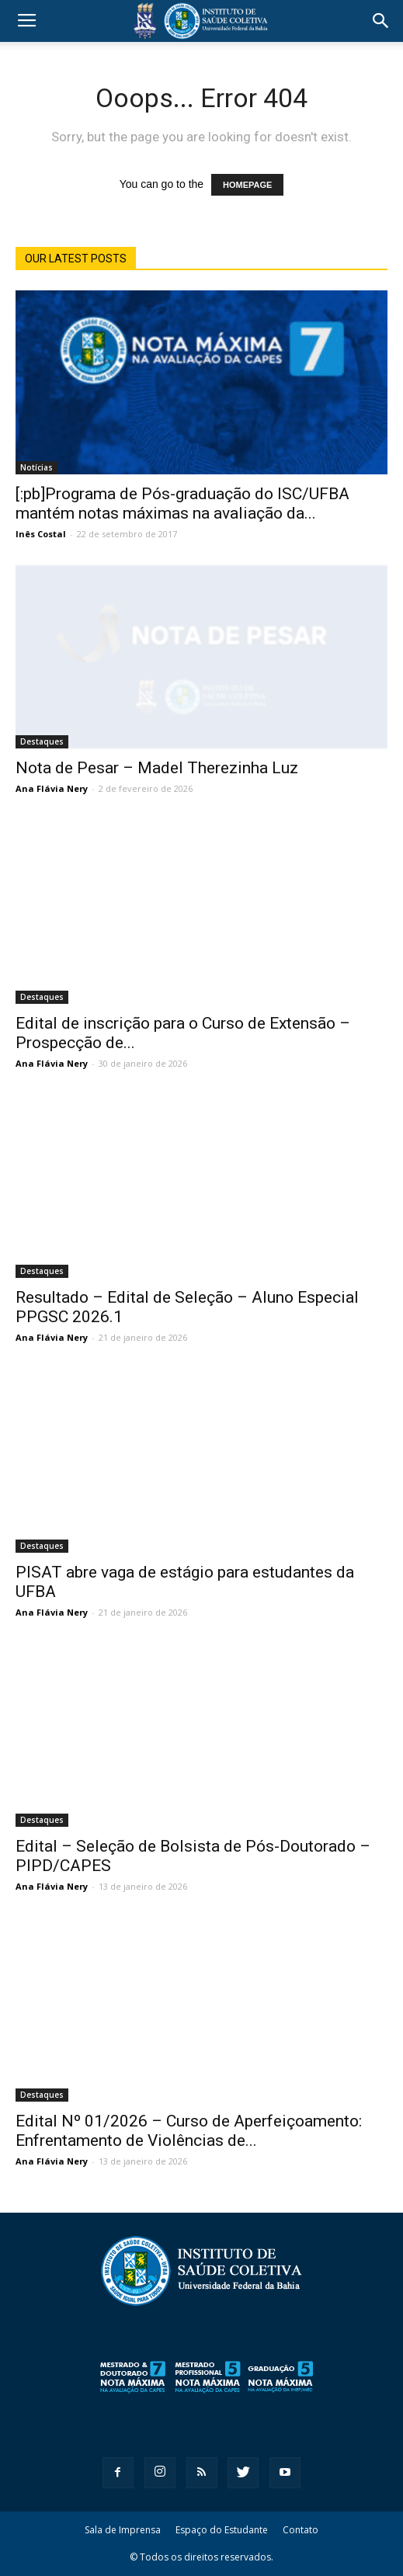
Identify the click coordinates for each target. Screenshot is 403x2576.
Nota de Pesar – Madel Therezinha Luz (157, 768)
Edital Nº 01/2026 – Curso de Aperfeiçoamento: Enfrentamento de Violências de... (189, 2131)
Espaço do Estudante (221, 2529)
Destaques (42, 741)
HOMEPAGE (247, 184)
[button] (381, 21)
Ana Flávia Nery (52, 788)
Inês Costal (41, 534)
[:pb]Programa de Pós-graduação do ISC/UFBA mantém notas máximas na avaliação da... (182, 503)
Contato (300, 2529)
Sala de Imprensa (123, 2529)
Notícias (36, 467)
